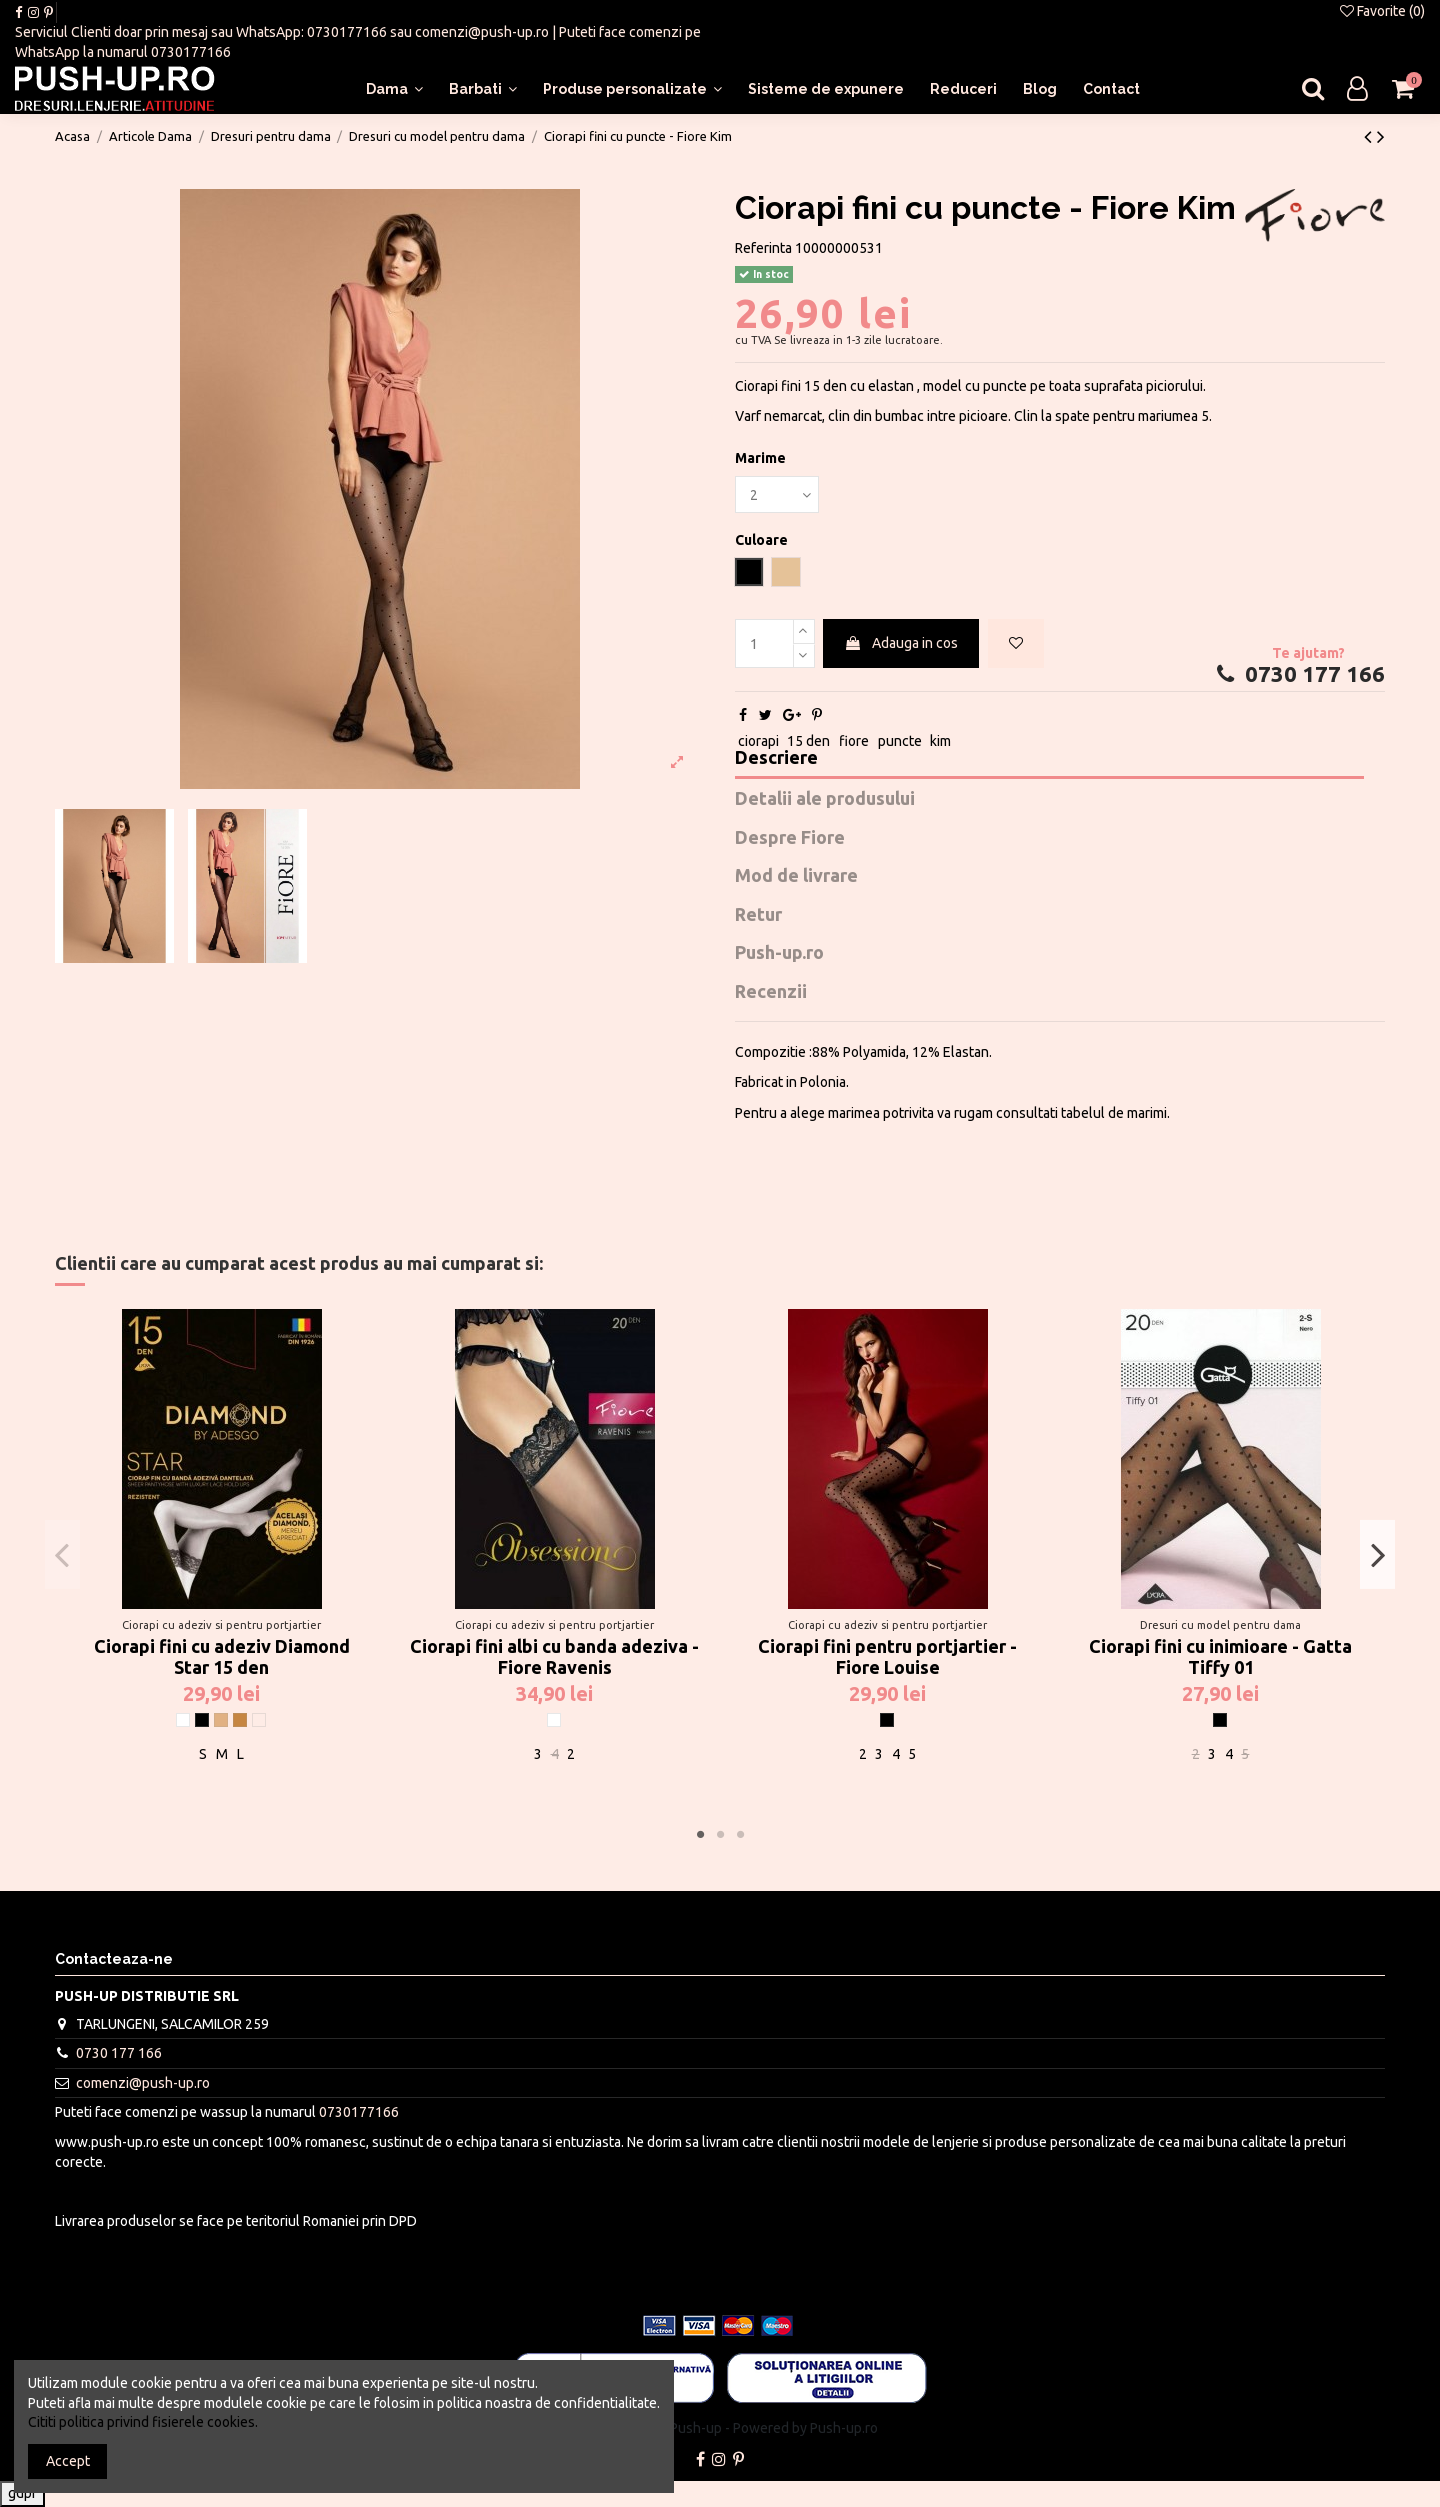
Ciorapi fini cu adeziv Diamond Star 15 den (222, 1657)
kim (940, 741)
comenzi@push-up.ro (482, 32)
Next (1377, 1554)
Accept (68, 2461)
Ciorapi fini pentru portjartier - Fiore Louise (887, 1657)
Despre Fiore (790, 837)
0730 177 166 (1298, 674)
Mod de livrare (796, 875)
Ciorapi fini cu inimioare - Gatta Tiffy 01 (1220, 1657)
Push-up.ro (779, 952)
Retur (758, 914)
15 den (808, 741)
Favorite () (1382, 11)
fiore (854, 741)
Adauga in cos (901, 643)
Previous (62, 1554)
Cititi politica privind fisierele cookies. (143, 2422)
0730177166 (347, 32)
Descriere (776, 757)
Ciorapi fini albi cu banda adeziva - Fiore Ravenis (554, 1657)
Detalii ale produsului (825, 798)
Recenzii (771, 991)
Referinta (763, 248)
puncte (900, 741)
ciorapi (758, 741)
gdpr (22, 2493)
